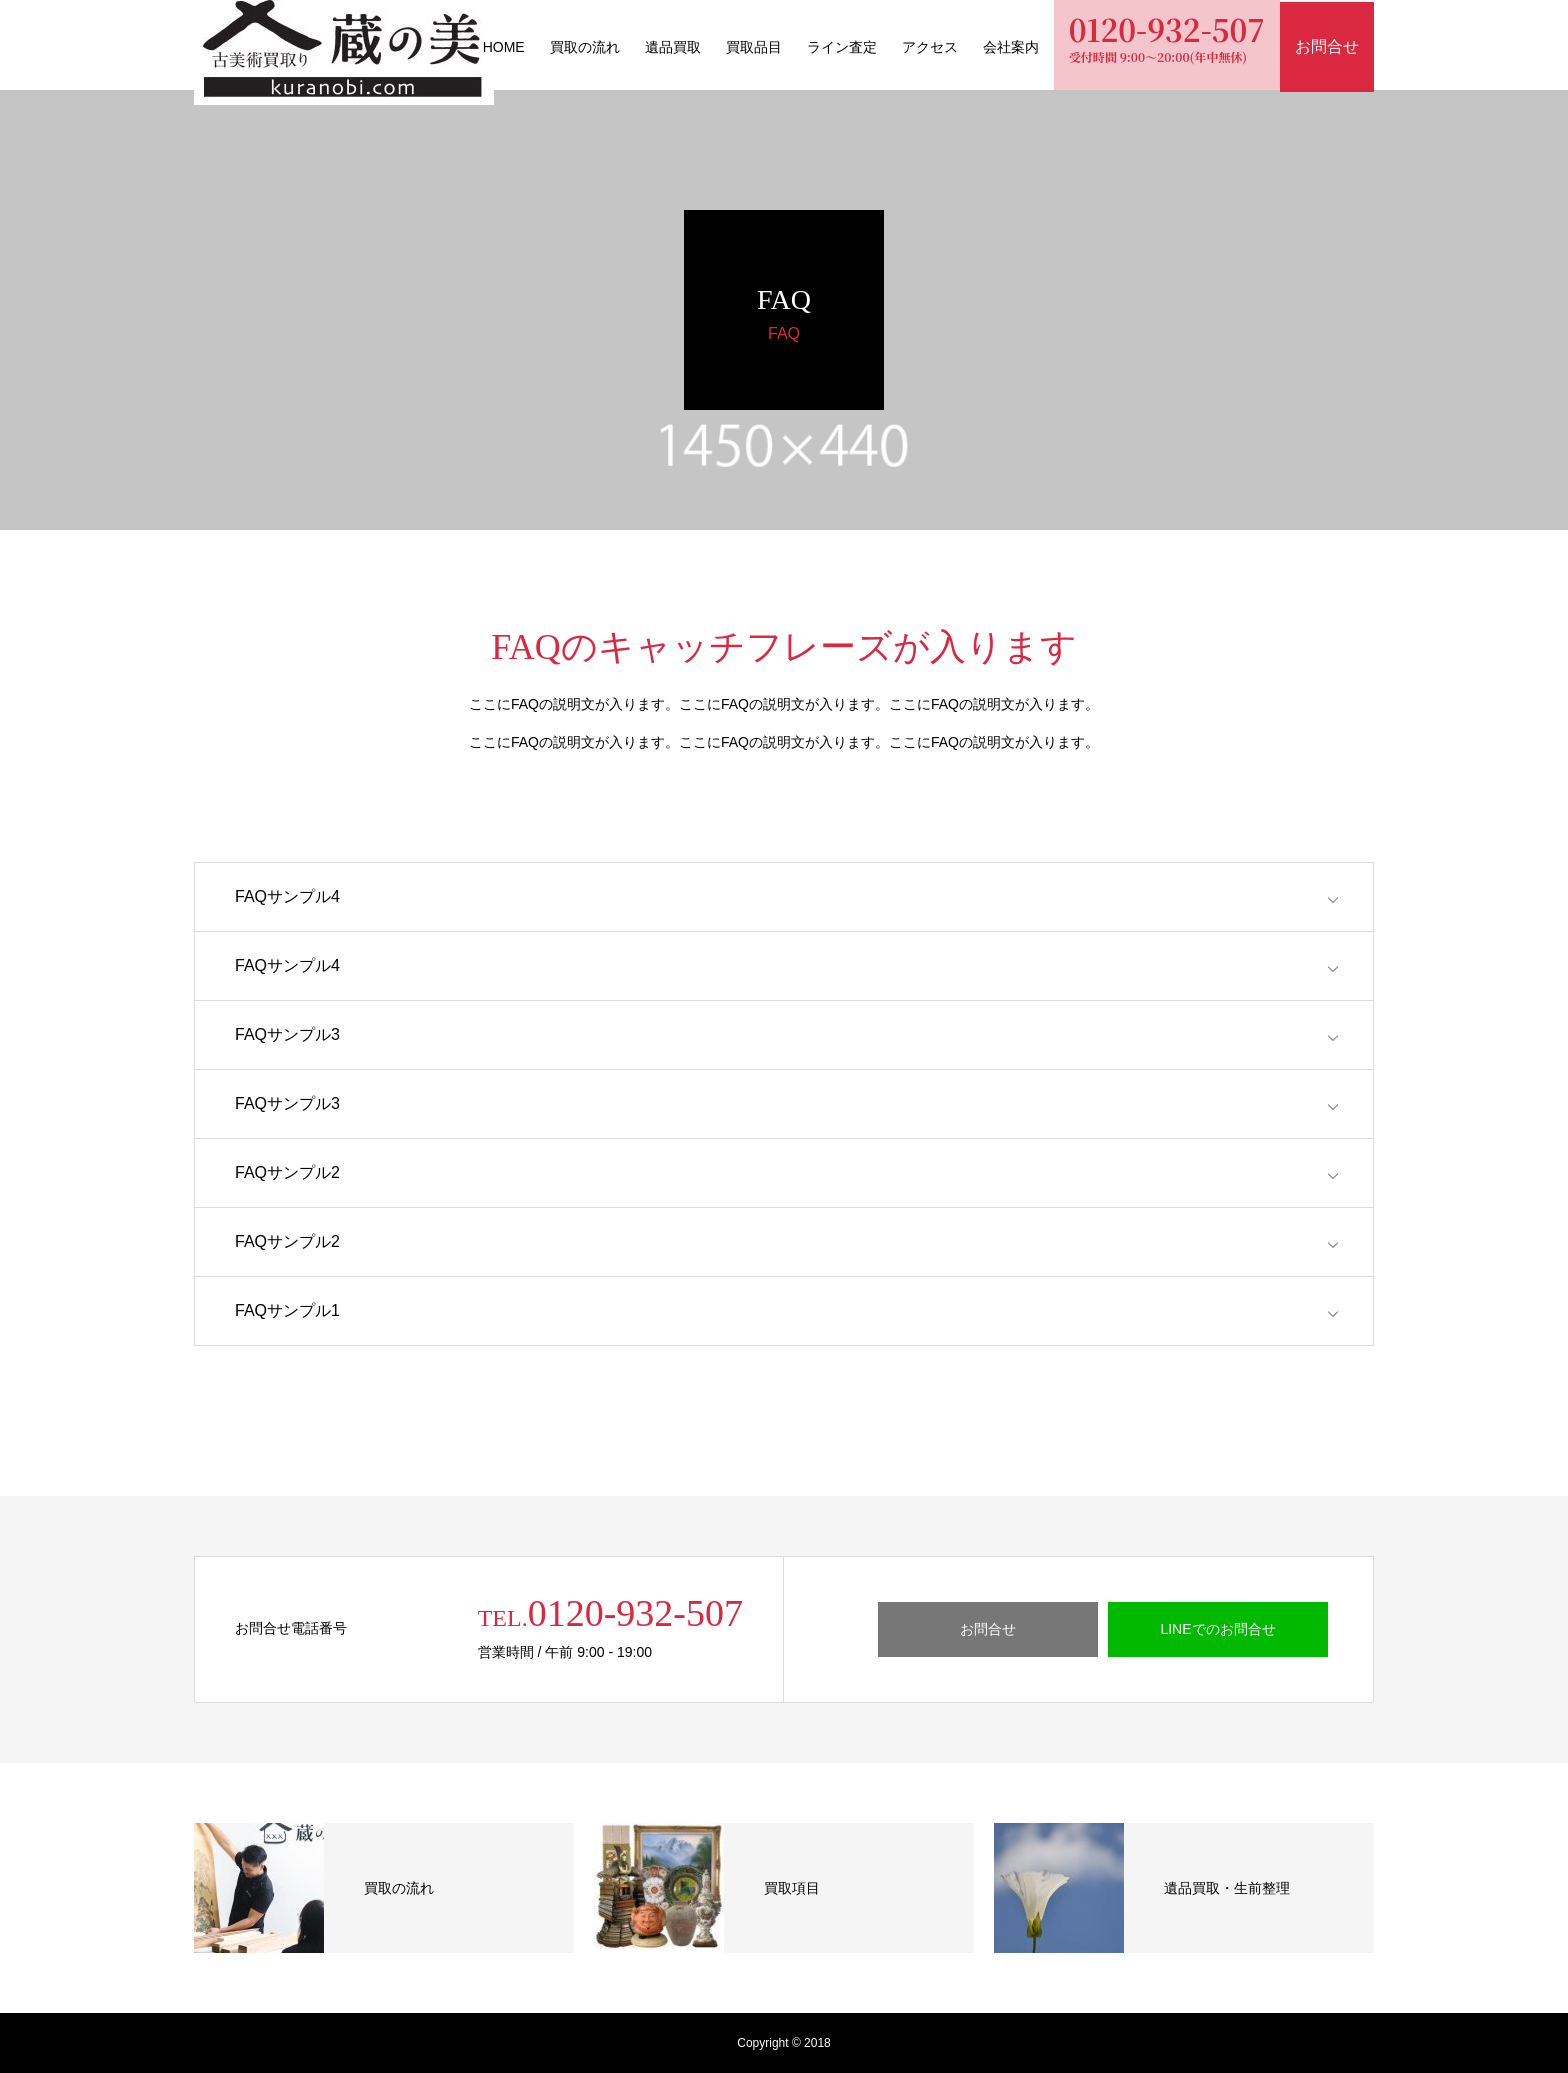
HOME (504, 47)
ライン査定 (842, 47)
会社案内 (1011, 47)
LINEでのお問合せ (1217, 1629)
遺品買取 (673, 47)
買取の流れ (585, 47)
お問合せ (988, 1629)
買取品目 (754, 47)
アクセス (930, 47)
